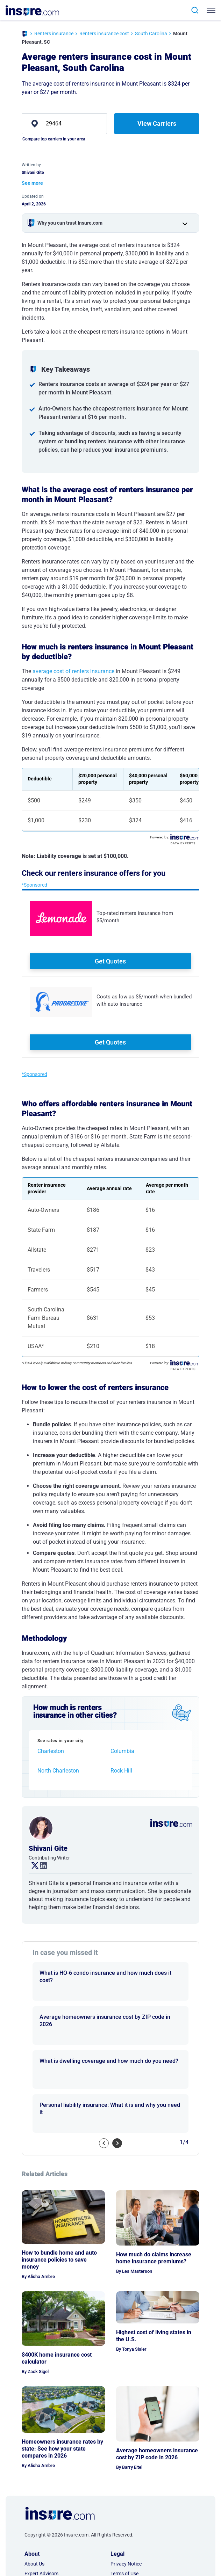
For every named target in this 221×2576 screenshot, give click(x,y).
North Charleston (58, 1771)
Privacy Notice (126, 2564)
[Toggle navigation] (212, 10)
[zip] (64, 123)
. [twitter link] (32, 1866)
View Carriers (156, 123)
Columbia (122, 1751)
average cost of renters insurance (73, 671)
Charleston (50, 1751)
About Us (34, 2564)
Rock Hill (121, 1771)
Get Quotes (110, 961)
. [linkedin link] (40, 1866)
